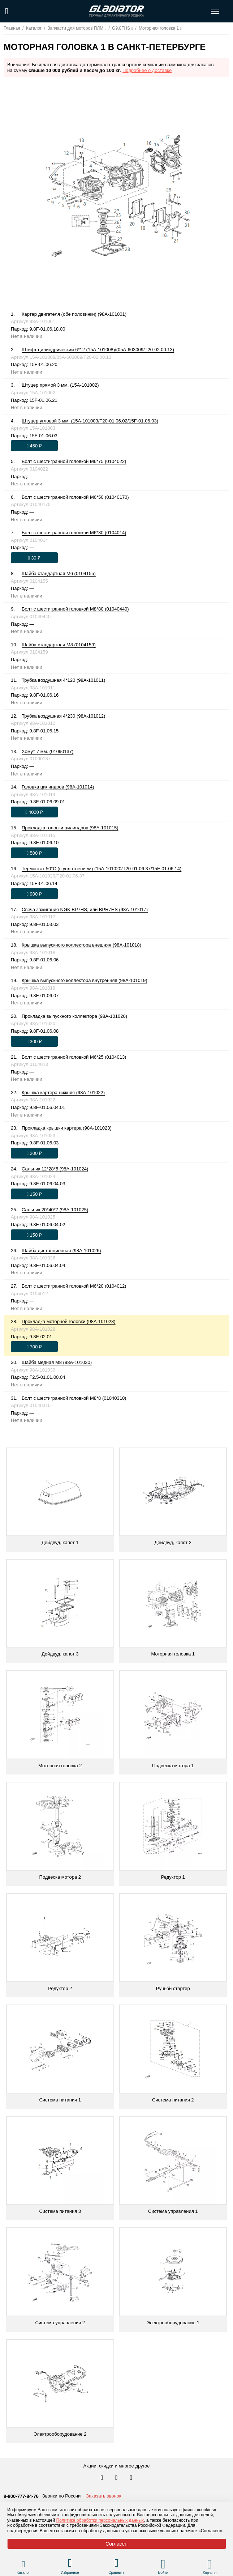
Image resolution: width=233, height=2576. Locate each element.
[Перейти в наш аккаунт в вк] (102, 2478)
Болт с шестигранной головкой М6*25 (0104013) (74, 1057)
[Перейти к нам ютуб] (131, 2478)
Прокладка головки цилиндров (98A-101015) (70, 827)
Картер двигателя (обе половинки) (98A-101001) (74, 314)
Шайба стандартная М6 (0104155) (59, 573)
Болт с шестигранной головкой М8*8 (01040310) (74, 1398)
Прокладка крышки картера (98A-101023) (67, 1128)
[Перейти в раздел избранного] (70, 2564)
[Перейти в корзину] (209, 2564)
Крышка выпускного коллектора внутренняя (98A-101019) (84, 980)
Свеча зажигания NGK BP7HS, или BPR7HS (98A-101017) (85, 909)
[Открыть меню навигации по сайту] (215, 11)
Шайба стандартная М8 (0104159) (59, 644)
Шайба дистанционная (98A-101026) (61, 1250)
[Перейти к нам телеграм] (117, 2478)
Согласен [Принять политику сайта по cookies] (116, 2544)
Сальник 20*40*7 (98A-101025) (55, 1209)
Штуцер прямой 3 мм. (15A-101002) (60, 385)
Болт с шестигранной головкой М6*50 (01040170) (75, 497)
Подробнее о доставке (147, 70)
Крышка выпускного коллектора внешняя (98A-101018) (81, 945)
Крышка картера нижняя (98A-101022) (63, 1092)
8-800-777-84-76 (21, 2496)
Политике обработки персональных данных (100, 2520)
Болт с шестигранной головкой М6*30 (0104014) (74, 532)
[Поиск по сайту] (7, 11)
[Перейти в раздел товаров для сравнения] (116, 2564)
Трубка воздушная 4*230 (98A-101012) (63, 716)
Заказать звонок (103, 2496)
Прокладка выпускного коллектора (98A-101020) (74, 1016)
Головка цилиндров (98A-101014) (58, 787)
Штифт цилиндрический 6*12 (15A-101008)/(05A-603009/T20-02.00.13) (98, 349)
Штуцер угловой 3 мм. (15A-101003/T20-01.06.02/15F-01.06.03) (90, 421)
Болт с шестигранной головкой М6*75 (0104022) (74, 461)
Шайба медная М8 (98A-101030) (57, 1362)
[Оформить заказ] (34, 445)
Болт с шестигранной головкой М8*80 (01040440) (75, 609)
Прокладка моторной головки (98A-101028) (69, 1321)
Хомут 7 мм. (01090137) (47, 751)
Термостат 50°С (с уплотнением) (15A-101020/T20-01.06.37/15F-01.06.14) (101, 868)
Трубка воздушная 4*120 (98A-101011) (63, 680)
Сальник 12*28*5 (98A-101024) (55, 1169)
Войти (163, 2573)
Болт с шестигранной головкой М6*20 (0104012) (74, 1286)
